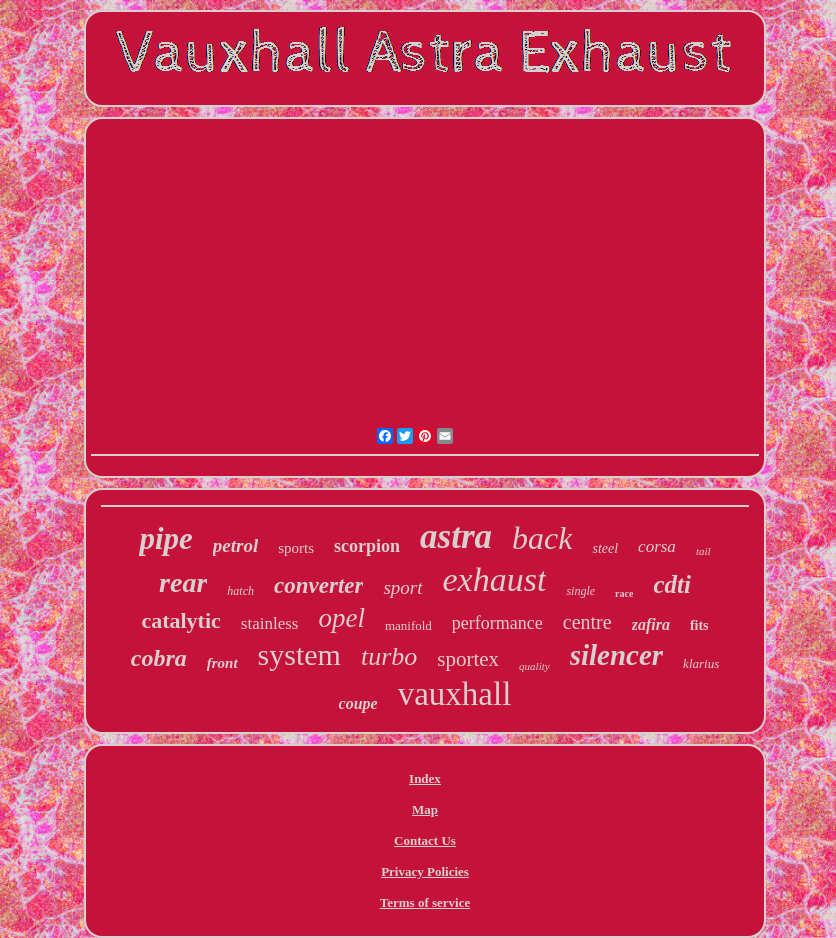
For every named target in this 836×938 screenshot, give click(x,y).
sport (402, 587)
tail (703, 551)
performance (497, 623)
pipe (165, 538)
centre (587, 622)
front (222, 663)
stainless (270, 623)
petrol (235, 545)
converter (318, 585)
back (542, 538)
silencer (616, 655)
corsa (657, 546)
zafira (651, 624)
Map (425, 809)
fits (699, 625)
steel (605, 548)
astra (456, 536)
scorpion (367, 546)
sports (296, 548)
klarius (701, 663)
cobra (159, 658)
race (624, 593)
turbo (389, 656)
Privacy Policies (425, 871)
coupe (358, 703)
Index (425, 778)
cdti (672, 584)
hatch (240, 591)
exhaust (495, 579)
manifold (408, 625)
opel (341, 618)
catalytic (180, 620)
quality (534, 666)
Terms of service (425, 902)
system (299, 654)
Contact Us (425, 840)
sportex (468, 659)
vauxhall (455, 694)
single (580, 591)
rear (183, 582)
